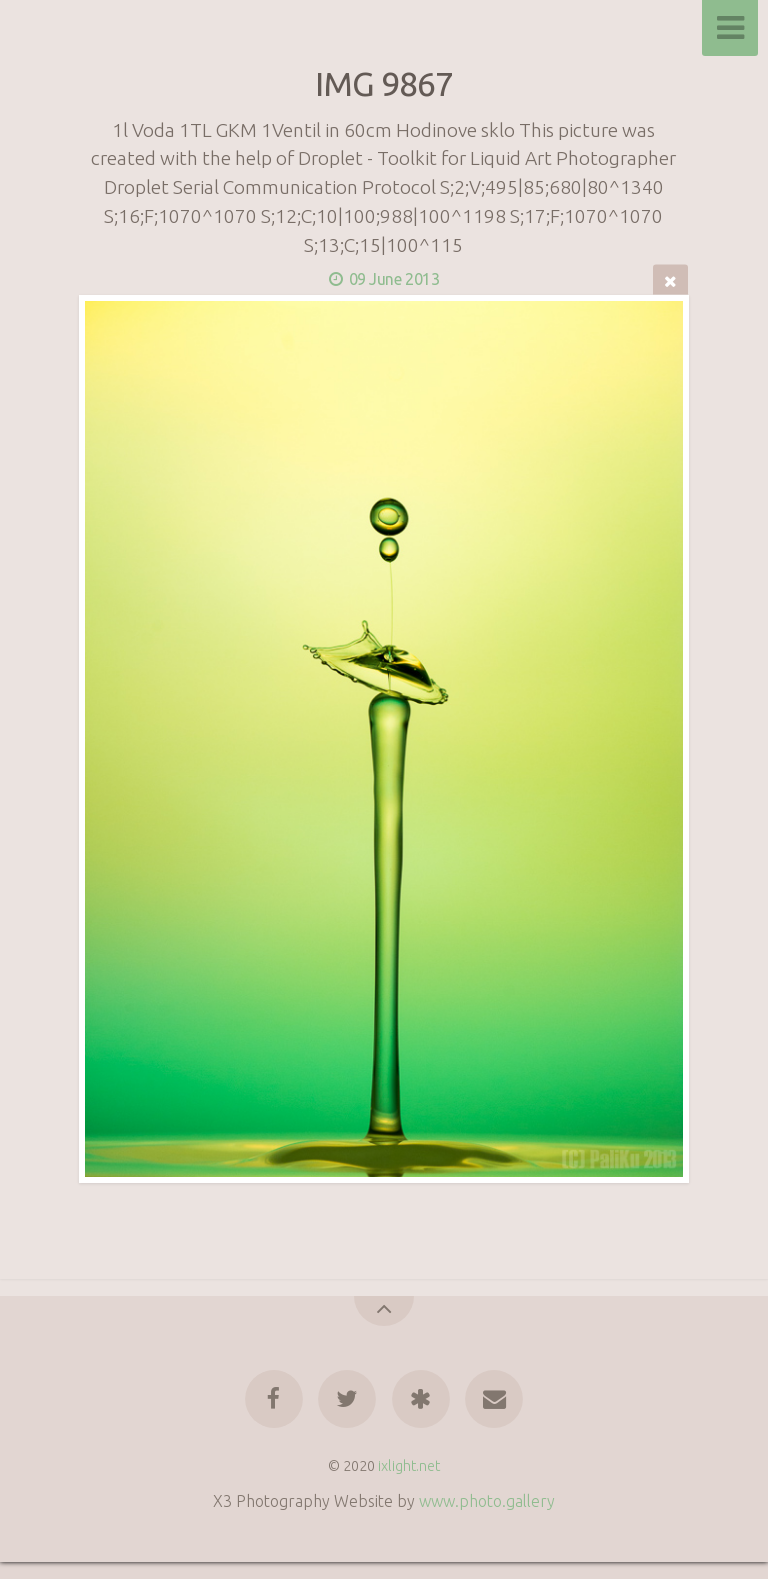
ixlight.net (409, 1466)
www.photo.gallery (487, 1501)
